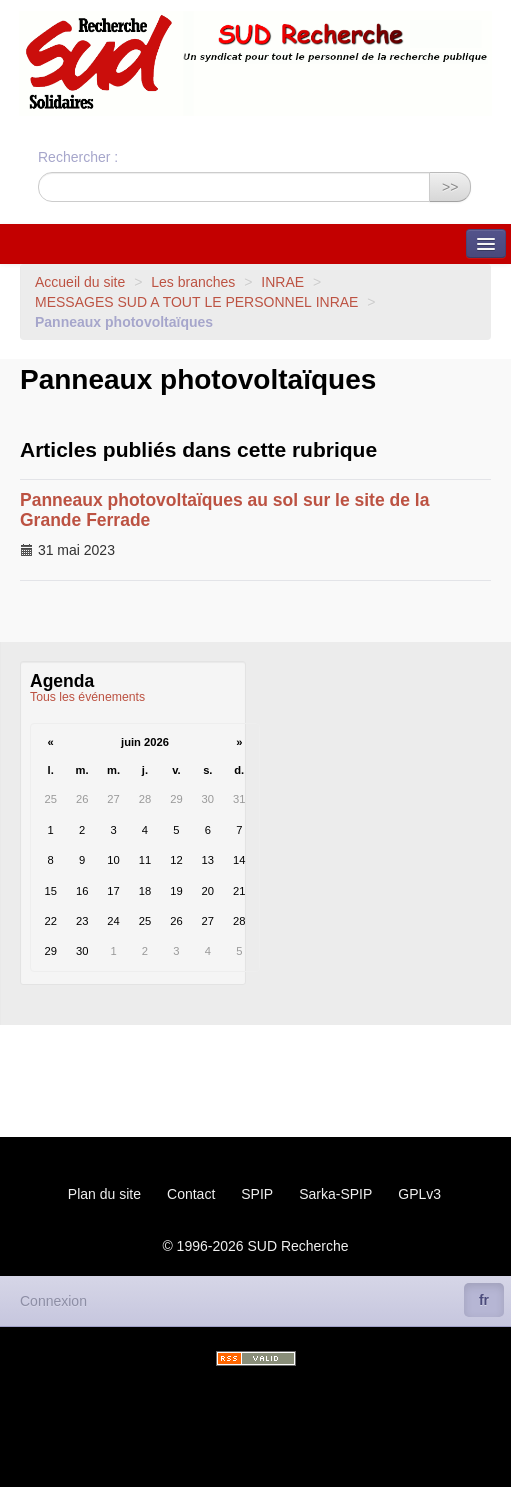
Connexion (53, 1301)
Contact (191, 1194)
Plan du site (104, 1194)
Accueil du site (80, 282)
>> (450, 187)
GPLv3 (419, 1194)
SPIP (257, 1194)
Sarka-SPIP (335, 1194)
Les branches (193, 282)
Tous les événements (87, 697)
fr (484, 1300)
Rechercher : (78, 157)
